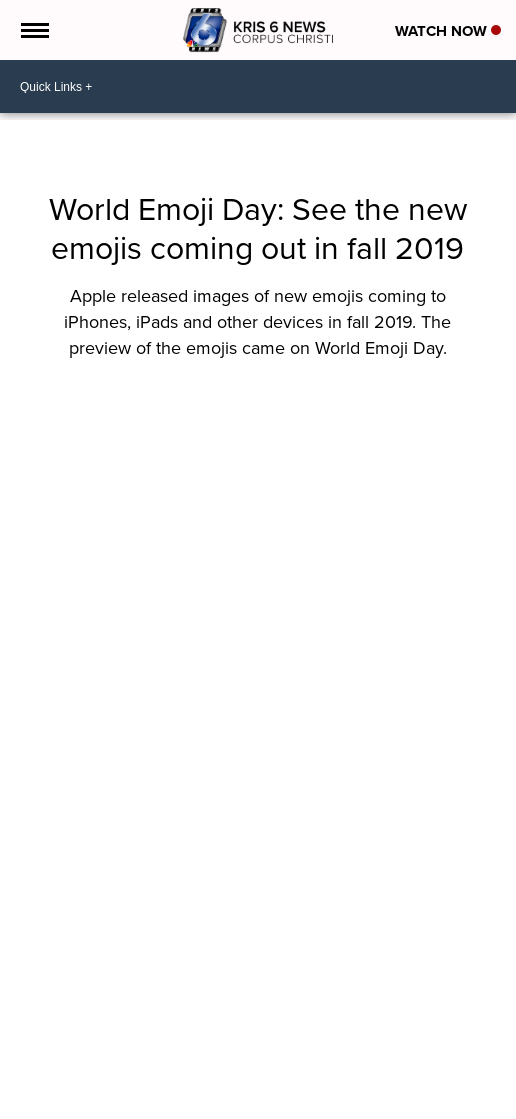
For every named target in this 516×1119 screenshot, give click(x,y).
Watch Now (448, 31)
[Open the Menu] (33, 30)
